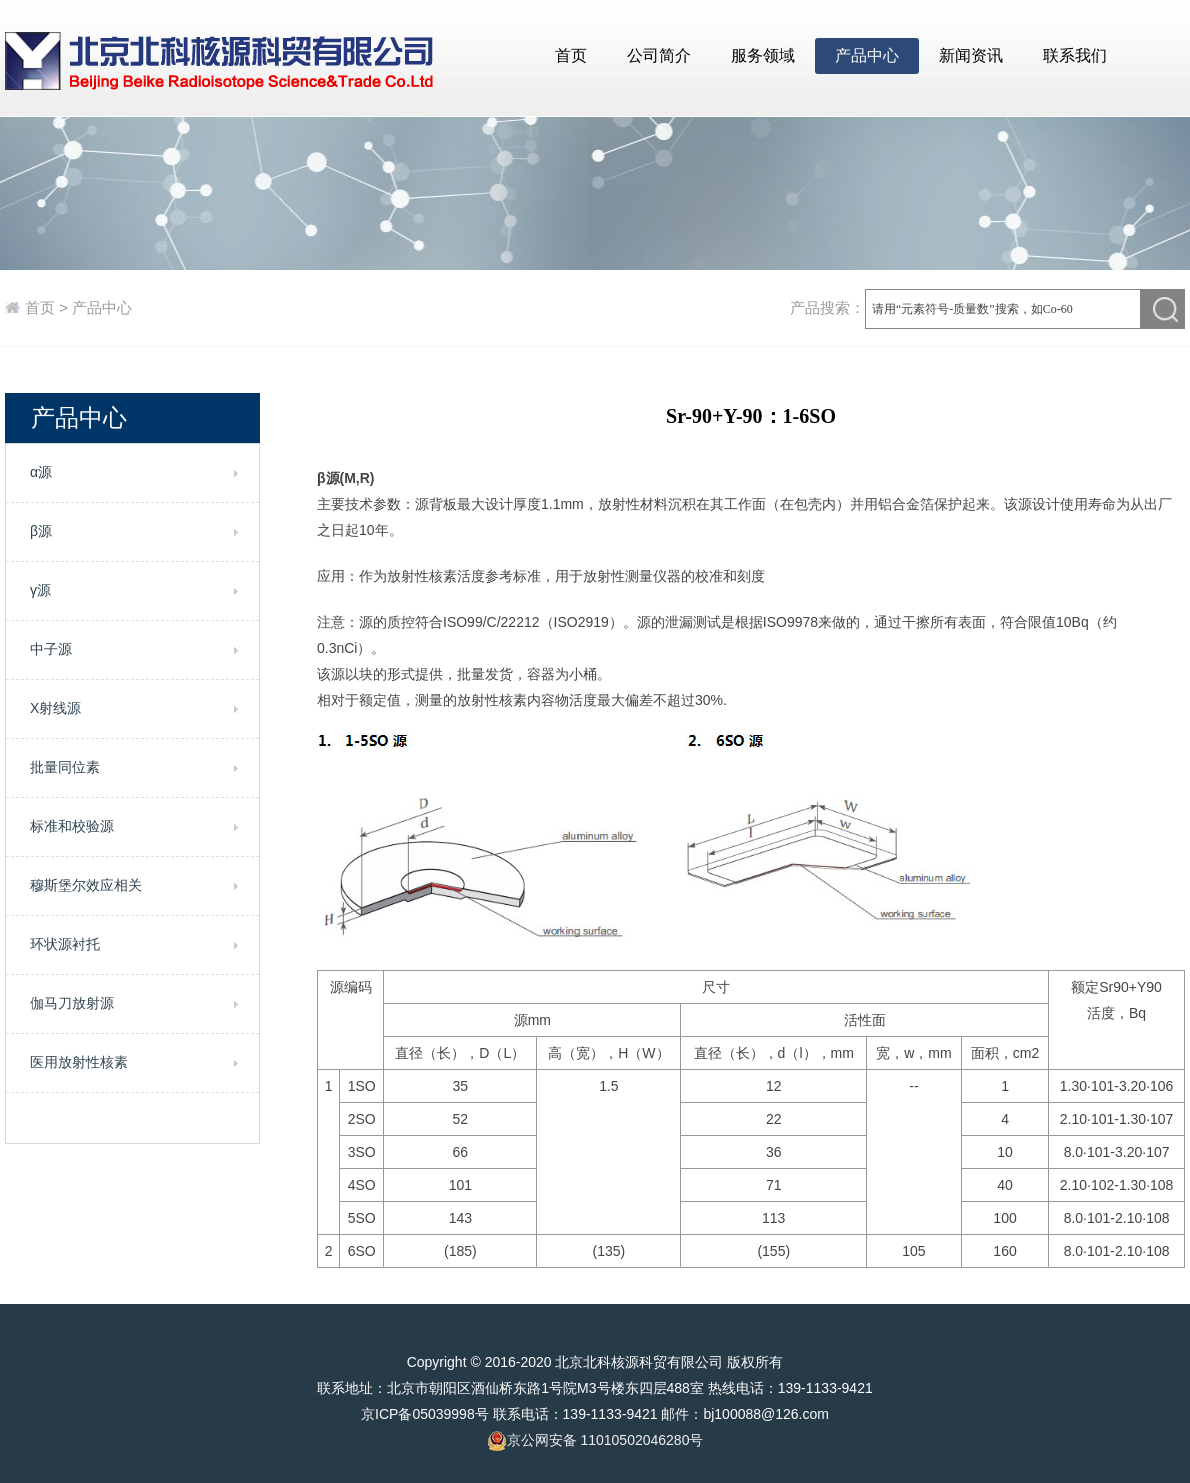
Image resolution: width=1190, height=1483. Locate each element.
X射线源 (55, 708)
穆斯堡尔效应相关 (86, 885)
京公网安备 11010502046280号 (595, 1441)
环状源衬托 (65, 944)
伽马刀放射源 (72, 1003)
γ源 (40, 590)
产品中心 (867, 55)
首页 (571, 55)
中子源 (51, 649)
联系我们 (1075, 55)
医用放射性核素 (79, 1062)
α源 (41, 472)
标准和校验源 (72, 826)
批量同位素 (65, 767)
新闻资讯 (971, 55)
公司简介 (659, 55)
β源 (41, 531)
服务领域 (763, 55)
